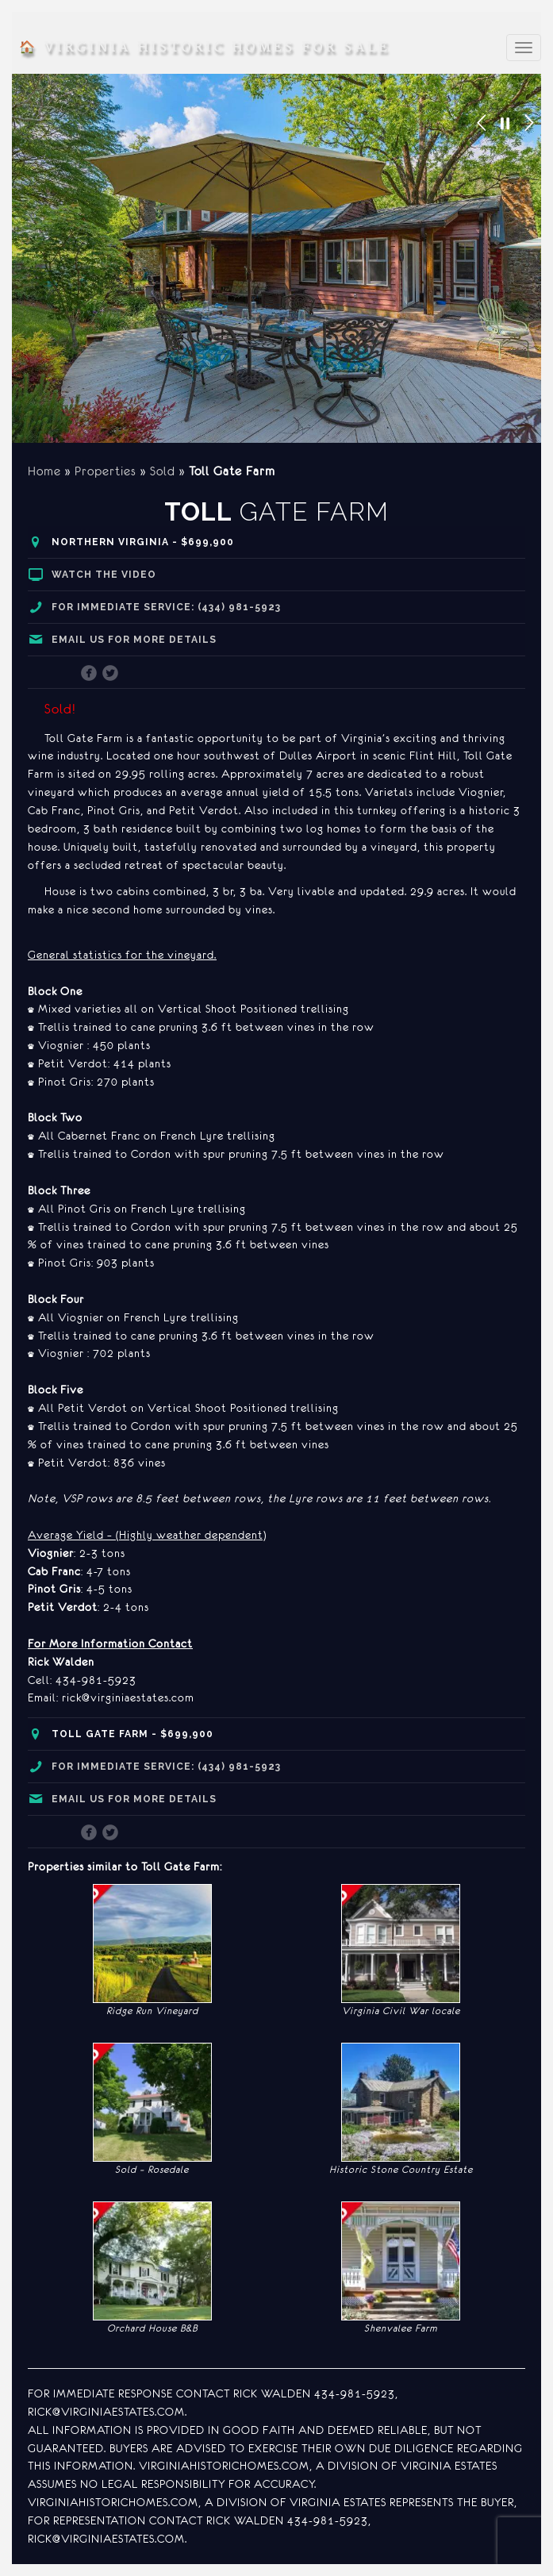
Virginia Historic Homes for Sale (204, 48)
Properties (105, 471)
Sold (162, 471)
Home (44, 471)
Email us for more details (134, 639)
